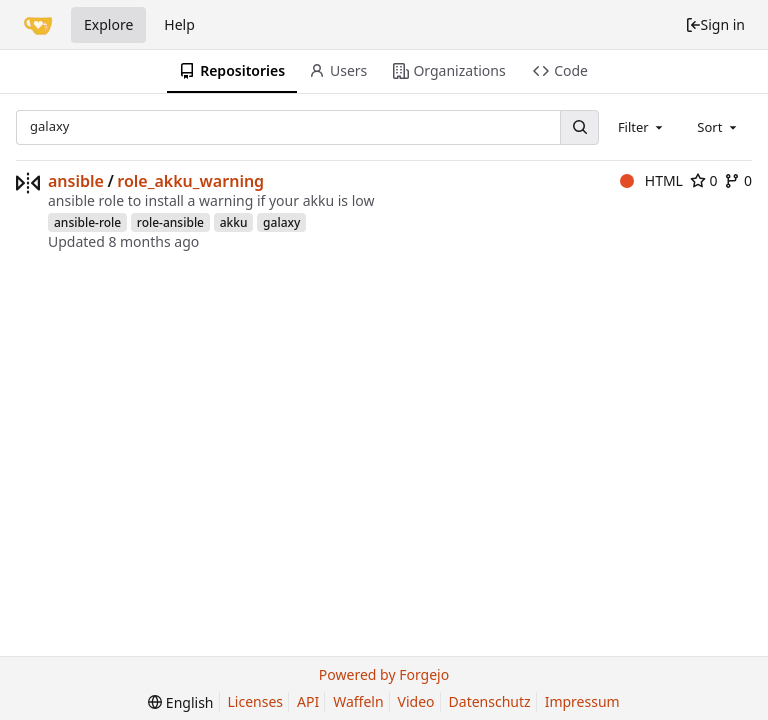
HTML (651, 180)
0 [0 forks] (738, 180)
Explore (108, 24)
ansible (76, 181)
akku (234, 222)
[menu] (180, 702)
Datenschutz (490, 701)
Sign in (715, 24)
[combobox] (642, 127)
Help (179, 24)
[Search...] (579, 127)
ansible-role (87, 222)
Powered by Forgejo (384, 674)
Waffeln (358, 701)
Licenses (256, 701)
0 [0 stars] (704, 180)
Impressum (582, 701)
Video (416, 701)
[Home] (38, 25)
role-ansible (170, 222)
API (308, 701)
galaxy (281, 222)
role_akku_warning (190, 181)
